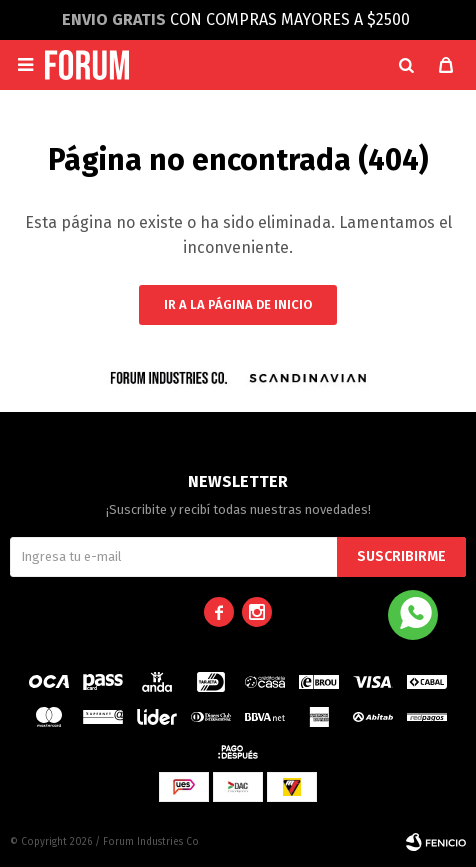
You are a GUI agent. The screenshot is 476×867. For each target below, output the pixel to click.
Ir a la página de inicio (238, 304)
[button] (406, 65)
